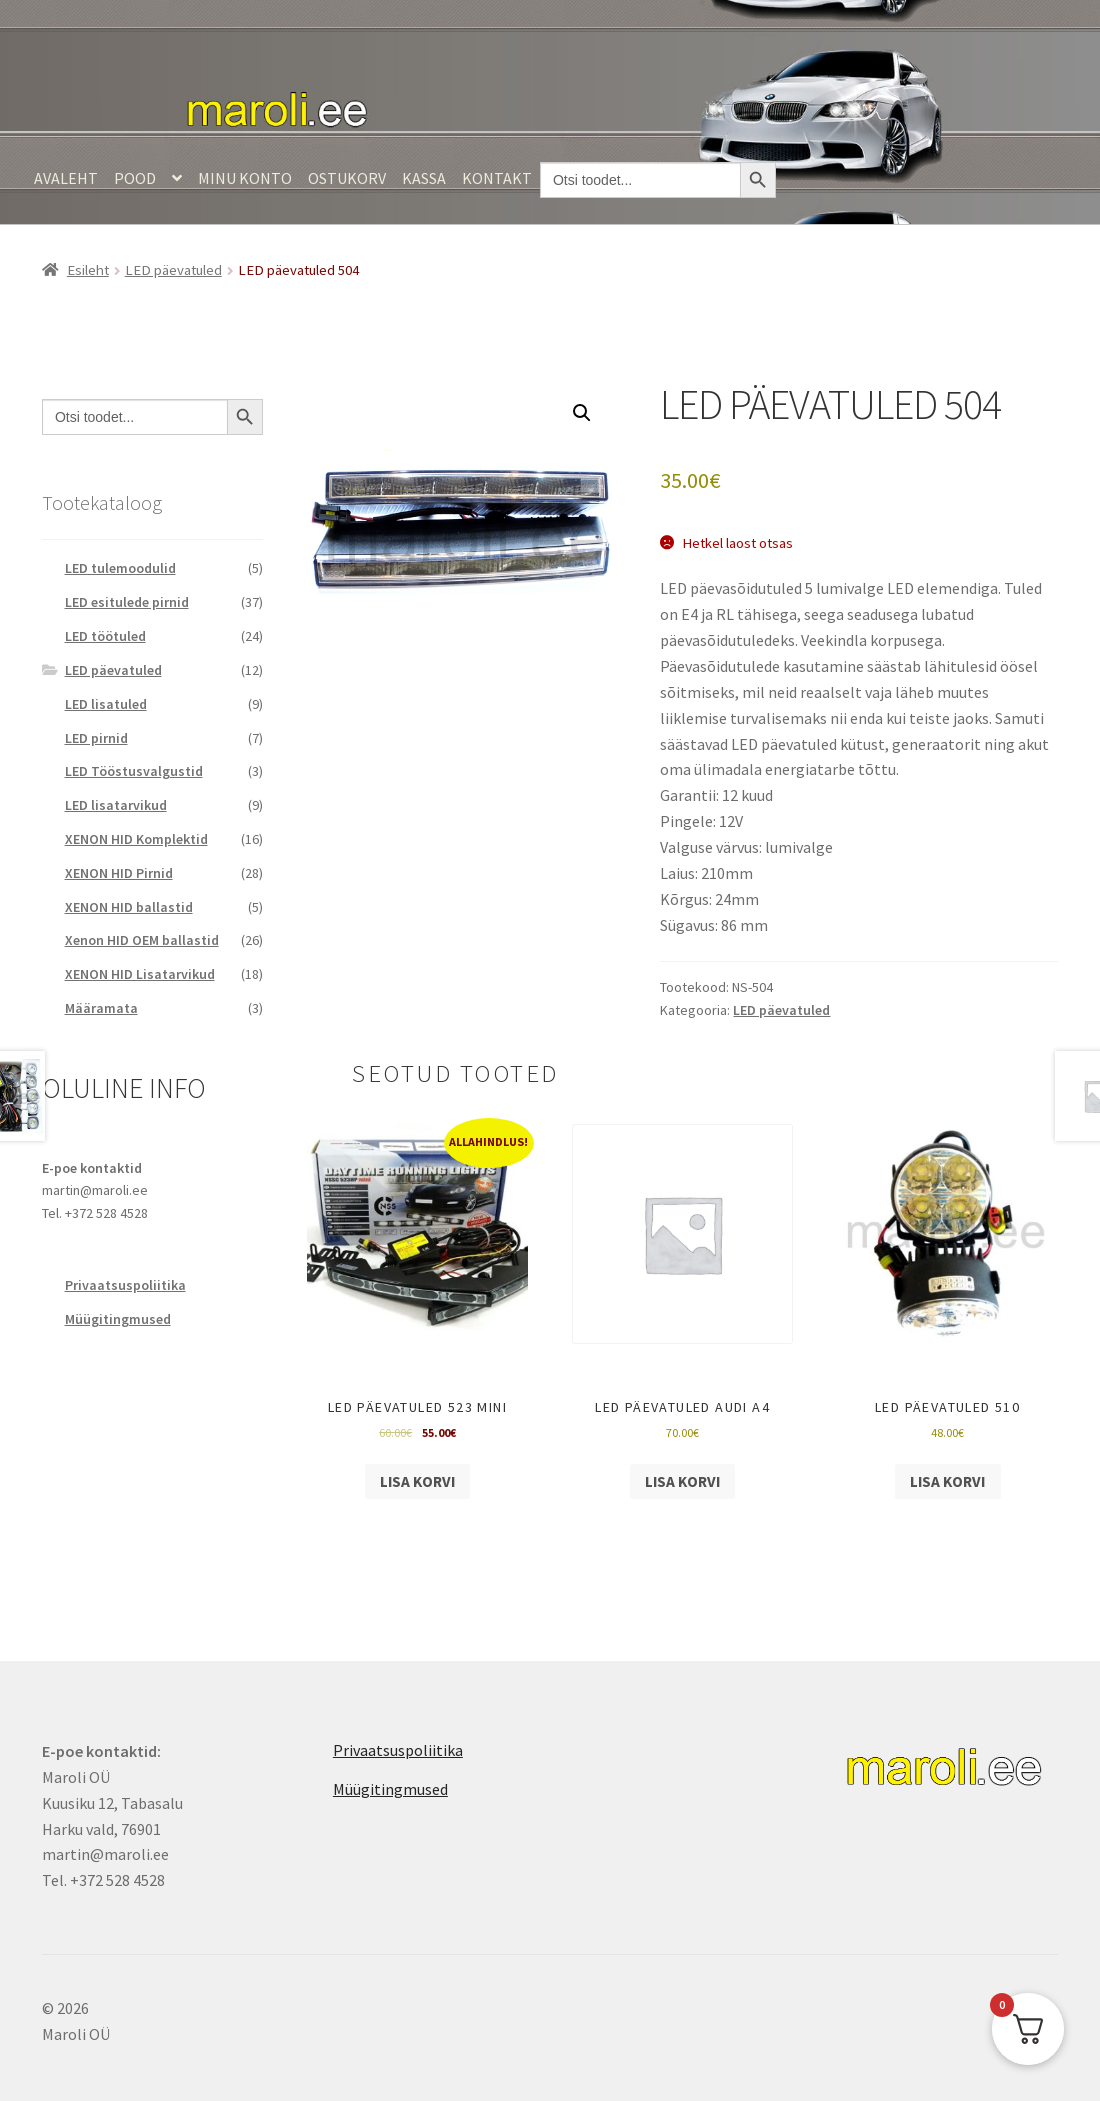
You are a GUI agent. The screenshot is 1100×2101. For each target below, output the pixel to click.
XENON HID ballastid (129, 907)
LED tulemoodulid (120, 568)
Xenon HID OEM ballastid (142, 940)
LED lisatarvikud (116, 805)
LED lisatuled (106, 704)
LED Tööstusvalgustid (134, 771)
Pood (135, 178)
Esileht (88, 270)
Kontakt (497, 178)
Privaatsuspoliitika (125, 1285)
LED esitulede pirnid (127, 602)
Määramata (101, 1008)
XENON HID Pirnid (119, 873)
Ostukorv (347, 178)
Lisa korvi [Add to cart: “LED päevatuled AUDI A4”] (682, 1481)
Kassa (424, 178)
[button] (582, 413)
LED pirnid (96, 738)
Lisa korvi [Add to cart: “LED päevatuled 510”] (947, 1481)
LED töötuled (105, 636)
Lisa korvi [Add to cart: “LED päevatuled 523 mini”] (417, 1481)
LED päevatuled (173, 270)
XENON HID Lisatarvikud (140, 974)
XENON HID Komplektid (136, 839)
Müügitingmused (118, 1319)
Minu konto (245, 178)
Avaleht (66, 178)
